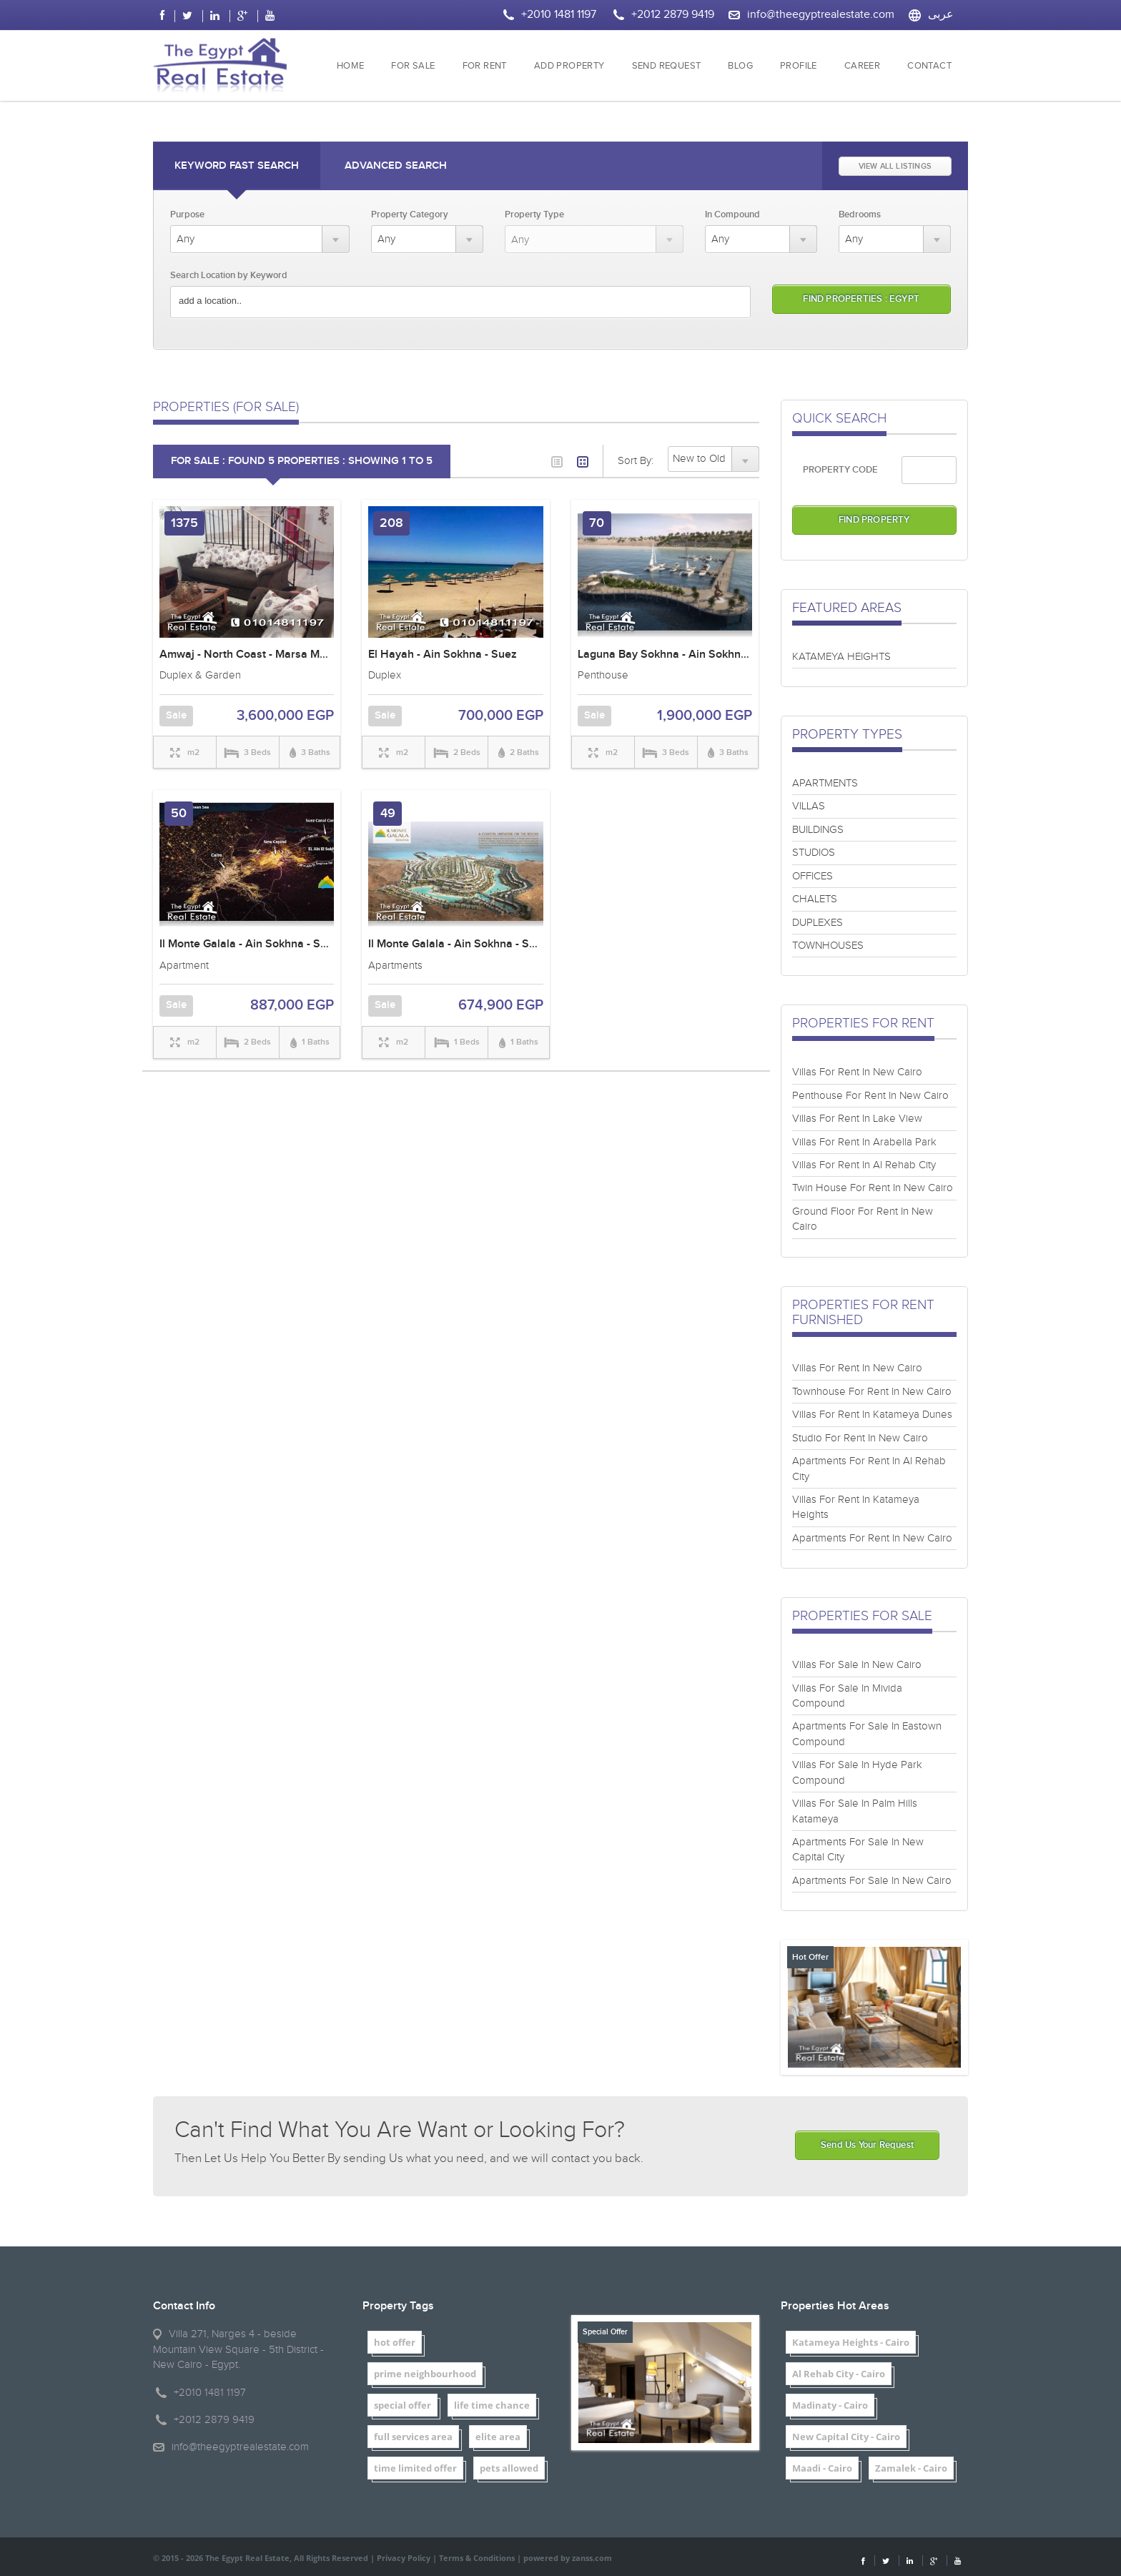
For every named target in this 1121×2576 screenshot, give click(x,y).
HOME (351, 66)
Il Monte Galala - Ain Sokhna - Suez (249, 944)
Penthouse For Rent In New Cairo (870, 1096)
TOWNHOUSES (828, 945)
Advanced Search (396, 165)
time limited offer (415, 2468)
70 (596, 523)
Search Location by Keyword (228, 275)
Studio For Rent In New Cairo (860, 1438)
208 (391, 523)
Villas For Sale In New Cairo (857, 1665)
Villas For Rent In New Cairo (857, 1072)
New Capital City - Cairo (846, 2436)
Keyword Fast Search (236, 165)
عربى (941, 14)
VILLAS (808, 806)
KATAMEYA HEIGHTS (841, 657)
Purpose (187, 214)
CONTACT (929, 66)
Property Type (534, 214)
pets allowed (509, 2468)
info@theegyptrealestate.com (820, 14)
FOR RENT (485, 66)
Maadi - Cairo (822, 2468)
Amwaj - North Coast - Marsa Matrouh (256, 654)
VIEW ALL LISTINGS (895, 166)
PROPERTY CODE (840, 469)
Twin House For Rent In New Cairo (872, 1188)
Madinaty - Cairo (830, 2405)
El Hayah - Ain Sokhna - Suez (442, 654)
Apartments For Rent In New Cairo (872, 1538)
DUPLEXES (817, 923)
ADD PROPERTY (569, 66)
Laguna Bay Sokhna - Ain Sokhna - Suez (680, 654)
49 (387, 813)
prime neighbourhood (425, 2373)
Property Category (409, 214)
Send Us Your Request (867, 2145)
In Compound (732, 214)
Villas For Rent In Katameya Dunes (872, 1414)
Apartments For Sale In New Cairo (872, 1881)
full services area (413, 2436)
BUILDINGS (818, 830)
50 (179, 813)
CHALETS (814, 899)
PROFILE (798, 66)
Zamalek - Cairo (911, 2468)
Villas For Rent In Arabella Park (864, 1142)
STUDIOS (813, 853)
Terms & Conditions (477, 2557)
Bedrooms (860, 214)
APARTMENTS (825, 783)
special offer (402, 2405)
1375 (184, 523)
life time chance (492, 2405)
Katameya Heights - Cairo (850, 2342)
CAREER (862, 66)
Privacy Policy (403, 2557)
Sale (176, 715)
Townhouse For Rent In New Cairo (872, 1392)
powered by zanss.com (567, 2557)
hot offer (394, 2342)
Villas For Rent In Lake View (857, 1118)
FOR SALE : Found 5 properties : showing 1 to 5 (302, 461)
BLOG (740, 66)
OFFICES (812, 876)
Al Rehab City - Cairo (838, 2373)
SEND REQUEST (666, 66)
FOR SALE (413, 66)
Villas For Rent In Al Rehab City (864, 1165)
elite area (497, 2436)
